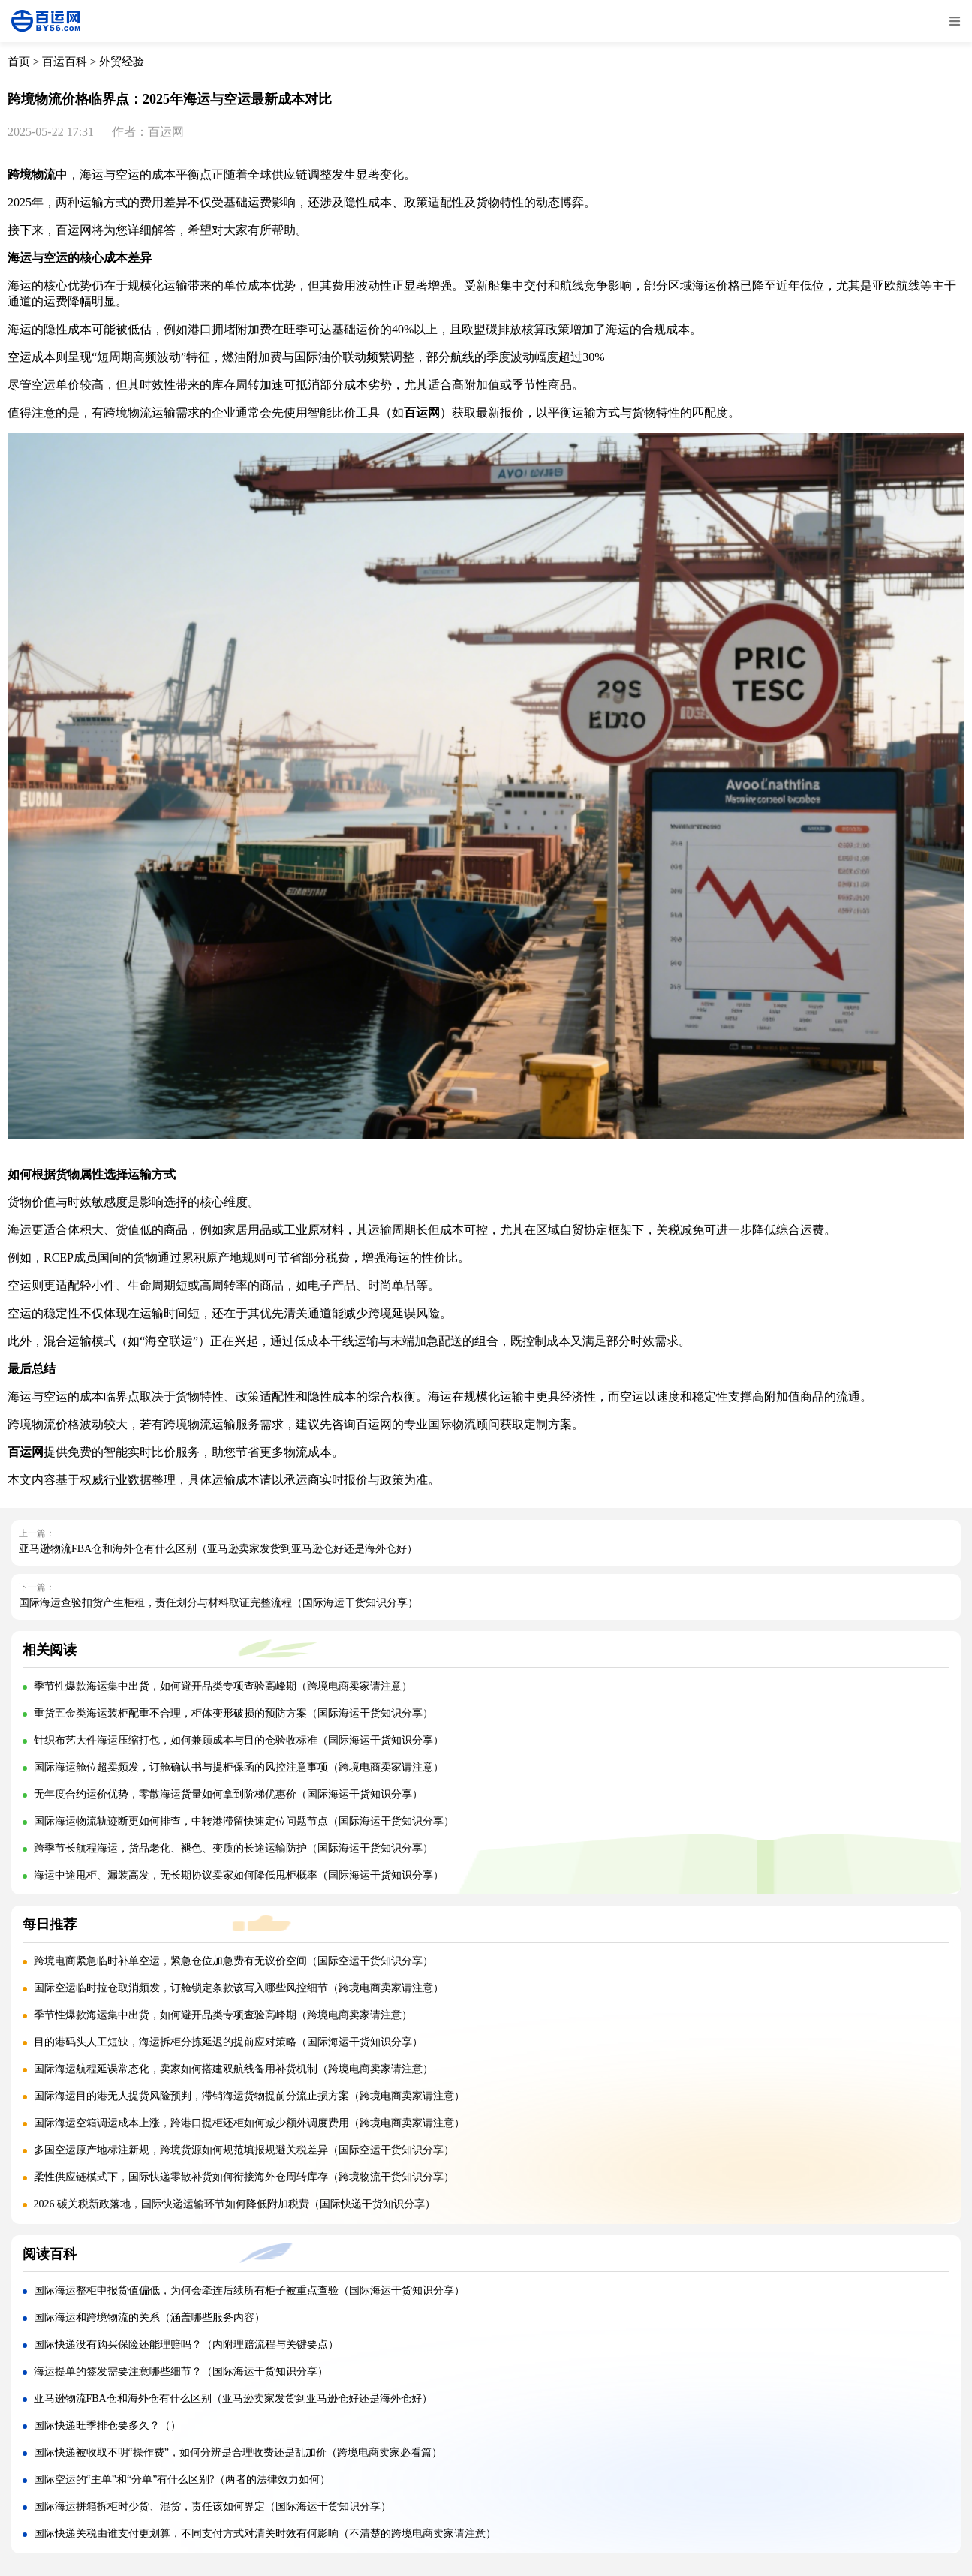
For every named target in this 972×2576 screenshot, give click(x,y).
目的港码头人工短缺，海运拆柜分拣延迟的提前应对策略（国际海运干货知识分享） (228, 2042)
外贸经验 (121, 62)
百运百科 (64, 62)
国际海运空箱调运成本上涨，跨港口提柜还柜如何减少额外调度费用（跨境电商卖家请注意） (249, 2123)
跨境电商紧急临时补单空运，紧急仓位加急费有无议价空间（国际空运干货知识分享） (233, 1961)
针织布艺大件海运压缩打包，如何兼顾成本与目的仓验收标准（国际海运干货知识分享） (239, 1740)
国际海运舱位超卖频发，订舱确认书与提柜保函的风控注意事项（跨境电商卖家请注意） (239, 1767)
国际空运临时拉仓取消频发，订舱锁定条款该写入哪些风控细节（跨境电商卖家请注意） (239, 1988)
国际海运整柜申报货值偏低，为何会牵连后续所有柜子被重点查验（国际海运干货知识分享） (249, 2290)
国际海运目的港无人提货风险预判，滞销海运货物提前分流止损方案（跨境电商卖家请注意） (249, 2096)
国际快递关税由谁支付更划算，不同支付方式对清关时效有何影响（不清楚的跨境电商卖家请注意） (265, 2533)
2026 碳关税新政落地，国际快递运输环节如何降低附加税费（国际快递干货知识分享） (235, 2204)
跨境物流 (32, 174)
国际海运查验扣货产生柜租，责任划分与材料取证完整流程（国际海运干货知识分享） (218, 1602)
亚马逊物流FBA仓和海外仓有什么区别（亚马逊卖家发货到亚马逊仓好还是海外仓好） (218, 1548)
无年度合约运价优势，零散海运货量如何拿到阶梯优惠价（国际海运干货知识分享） (228, 1794)
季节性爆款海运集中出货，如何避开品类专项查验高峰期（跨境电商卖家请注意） (223, 1686)
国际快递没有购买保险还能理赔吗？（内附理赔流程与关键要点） (186, 2344)
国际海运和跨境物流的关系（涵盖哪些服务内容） (149, 2317)
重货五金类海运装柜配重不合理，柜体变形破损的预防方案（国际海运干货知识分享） (233, 1713)
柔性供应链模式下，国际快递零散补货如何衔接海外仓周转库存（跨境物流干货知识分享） (244, 2177)
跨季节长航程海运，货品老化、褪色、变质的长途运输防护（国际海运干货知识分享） (233, 1848)
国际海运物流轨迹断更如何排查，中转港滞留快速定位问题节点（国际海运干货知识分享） (244, 1821)
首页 (19, 62)
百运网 (422, 412)
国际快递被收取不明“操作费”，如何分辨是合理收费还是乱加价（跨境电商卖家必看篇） (238, 2452)
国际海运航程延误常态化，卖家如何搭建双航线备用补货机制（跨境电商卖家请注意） (233, 2069)
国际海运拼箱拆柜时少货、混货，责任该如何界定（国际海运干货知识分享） (212, 2506)
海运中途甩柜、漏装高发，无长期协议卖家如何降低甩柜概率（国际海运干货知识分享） (239, 1875)
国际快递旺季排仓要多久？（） (107, 2425)
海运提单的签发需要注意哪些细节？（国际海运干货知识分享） (181, 2371)
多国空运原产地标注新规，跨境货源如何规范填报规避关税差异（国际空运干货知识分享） (244, 2150)
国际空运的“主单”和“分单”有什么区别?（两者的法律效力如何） (182, 2479)
